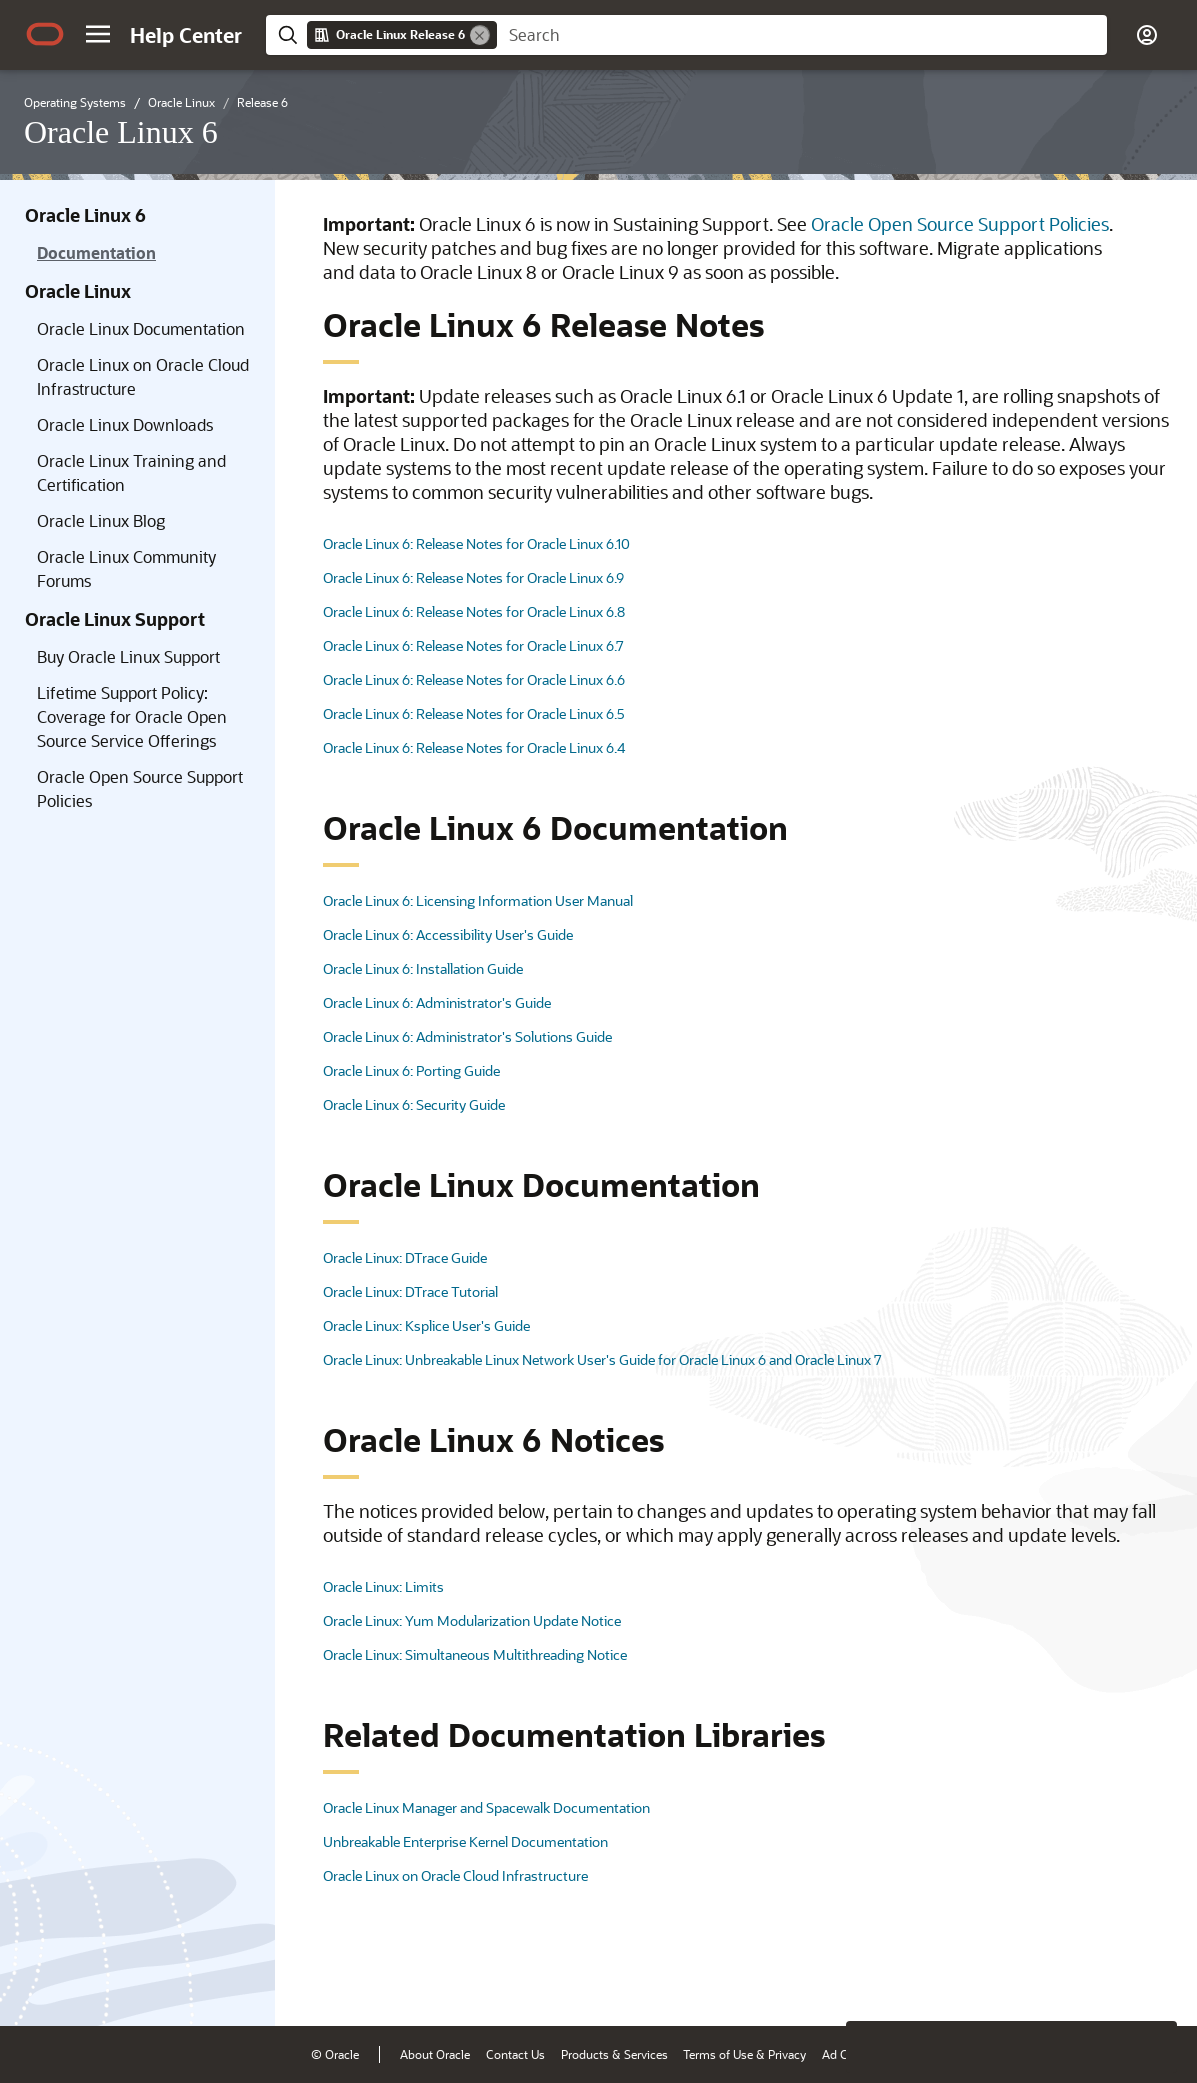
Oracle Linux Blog (101, 520)
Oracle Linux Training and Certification (131, 472)
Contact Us (515, 2054)
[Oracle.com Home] (45, 34)
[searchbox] (802, 35)
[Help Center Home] (186, 35)
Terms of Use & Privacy (744, 2054)
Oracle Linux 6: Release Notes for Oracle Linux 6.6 (474, 679)
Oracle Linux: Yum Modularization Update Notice (472, 1620)
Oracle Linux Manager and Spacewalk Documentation (486, 1807)
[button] (98, 34)
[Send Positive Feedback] (1151, 1980)
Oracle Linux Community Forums (126, 568)
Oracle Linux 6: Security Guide (414, 1104)
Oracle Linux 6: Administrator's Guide (437, 1002)
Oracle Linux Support (115, 619)
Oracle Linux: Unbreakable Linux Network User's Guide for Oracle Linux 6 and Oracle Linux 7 (602, 1359)
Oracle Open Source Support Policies (140, 788)
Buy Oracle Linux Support (128, 656)
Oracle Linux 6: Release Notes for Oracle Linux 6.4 (474, 747)
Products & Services (614, 2054)
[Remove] (480, 35)
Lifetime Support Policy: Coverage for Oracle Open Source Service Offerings (132, 716)
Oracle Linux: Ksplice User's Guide (426, 1325)
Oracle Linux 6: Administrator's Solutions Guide (467, 1036)
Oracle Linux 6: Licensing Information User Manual (478, 900)
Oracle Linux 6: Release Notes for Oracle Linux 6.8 (474, 611)
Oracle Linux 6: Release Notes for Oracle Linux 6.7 (473, 645)
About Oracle (435, 2054)
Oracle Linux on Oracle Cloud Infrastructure (143, 376)
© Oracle (335, 2054)
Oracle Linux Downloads (125, 424)
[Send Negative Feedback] (1099, 1980)
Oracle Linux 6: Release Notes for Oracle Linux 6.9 (473, 577)
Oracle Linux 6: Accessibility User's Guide (448, 934)
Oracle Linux (78, 291)
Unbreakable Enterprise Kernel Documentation (465, 1841)
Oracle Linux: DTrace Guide (405, 1257)
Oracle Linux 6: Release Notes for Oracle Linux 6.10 (476, 543)
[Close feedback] (872, 1980)
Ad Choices (852, 2054)
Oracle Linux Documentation (141, 328)
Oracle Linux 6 (85, 215)
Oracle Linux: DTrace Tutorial (410, 1291)
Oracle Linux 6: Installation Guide (423, 968)
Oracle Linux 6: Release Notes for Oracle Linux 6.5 (474, 713)
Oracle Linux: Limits (383, 1586)
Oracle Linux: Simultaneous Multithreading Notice (475, 1654)
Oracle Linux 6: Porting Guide (411, 1070)
